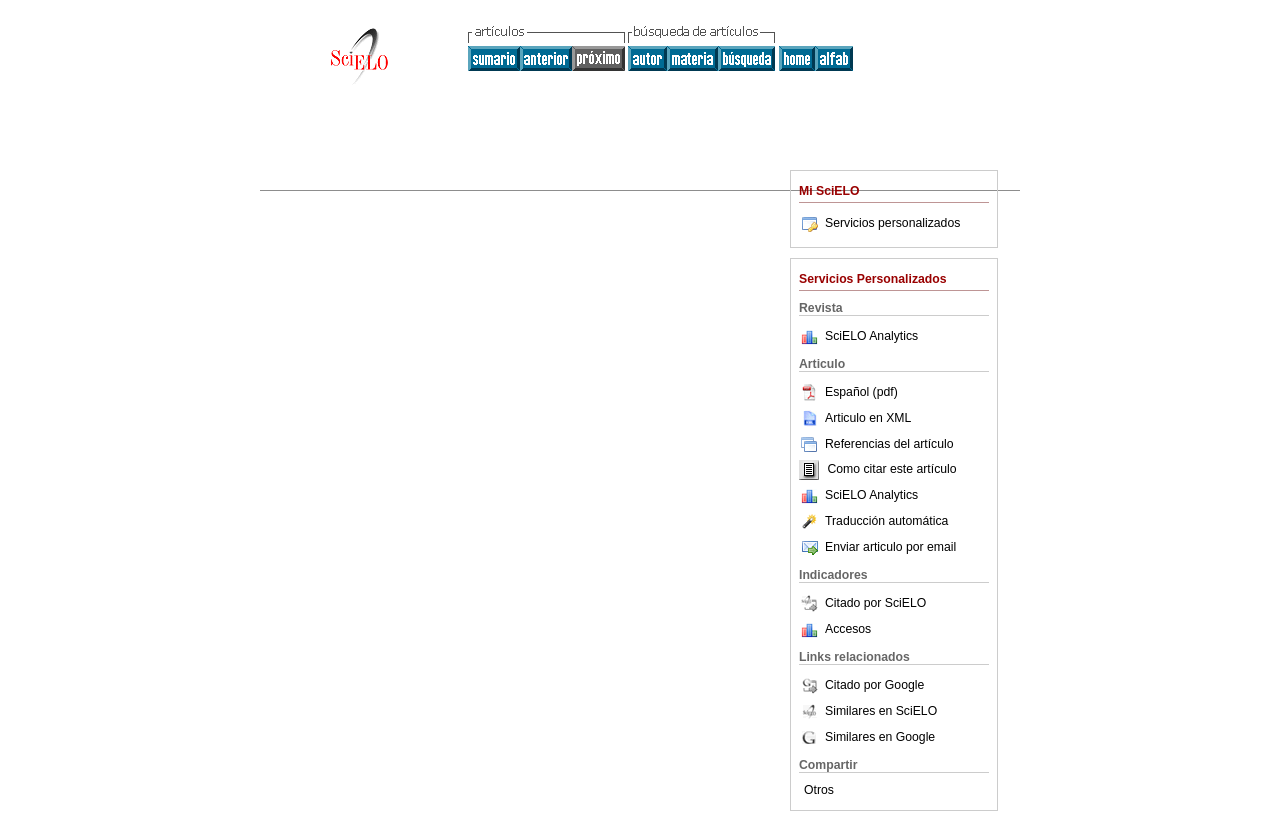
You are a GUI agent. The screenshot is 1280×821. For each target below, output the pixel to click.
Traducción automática (873, 521)
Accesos (848, 629)
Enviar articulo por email (877, 547)
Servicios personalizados (879, 223)
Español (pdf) (848, 392)
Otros (819, 790)
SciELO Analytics (871, 336)
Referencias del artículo (876, 444)
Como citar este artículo (891, 470)
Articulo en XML (855, 418)
